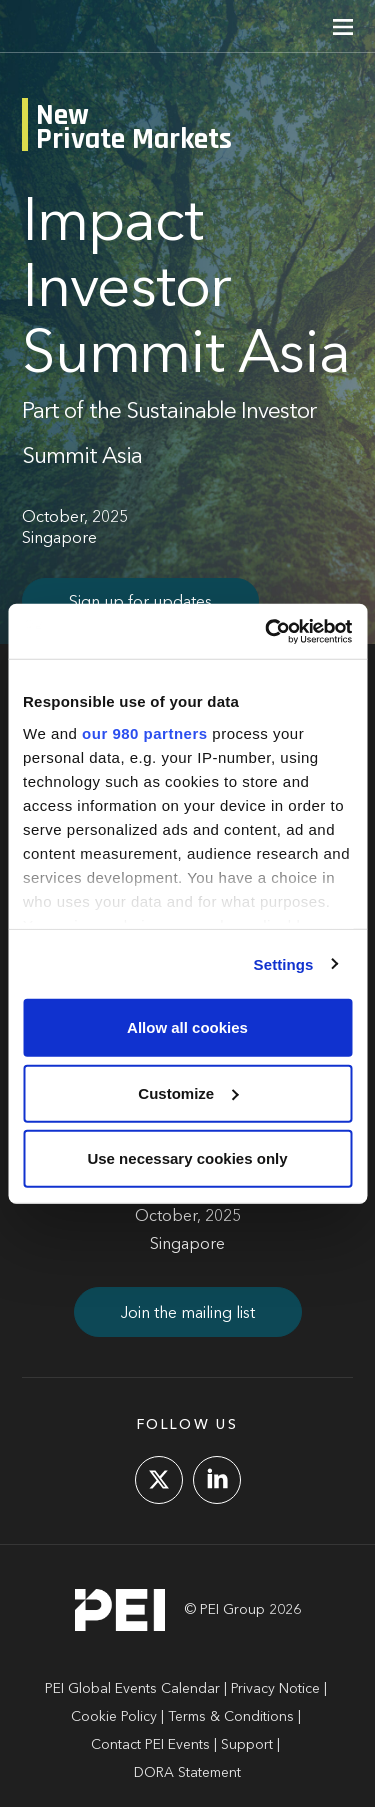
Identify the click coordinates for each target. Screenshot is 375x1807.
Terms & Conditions (231, 1717)
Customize (188, 1092)
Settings (284, 963)
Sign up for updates (140, 603)
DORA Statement (187, 1773)
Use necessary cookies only (187, 1158)
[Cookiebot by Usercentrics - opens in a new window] (267, 631)
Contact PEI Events (150, 1745)
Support (247, 1745)
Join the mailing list (188, 1314)
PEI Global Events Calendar (132, 1689)
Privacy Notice (275, 1689)
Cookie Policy (114, 1717)
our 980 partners (145, 732)
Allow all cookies (187, 1027)
